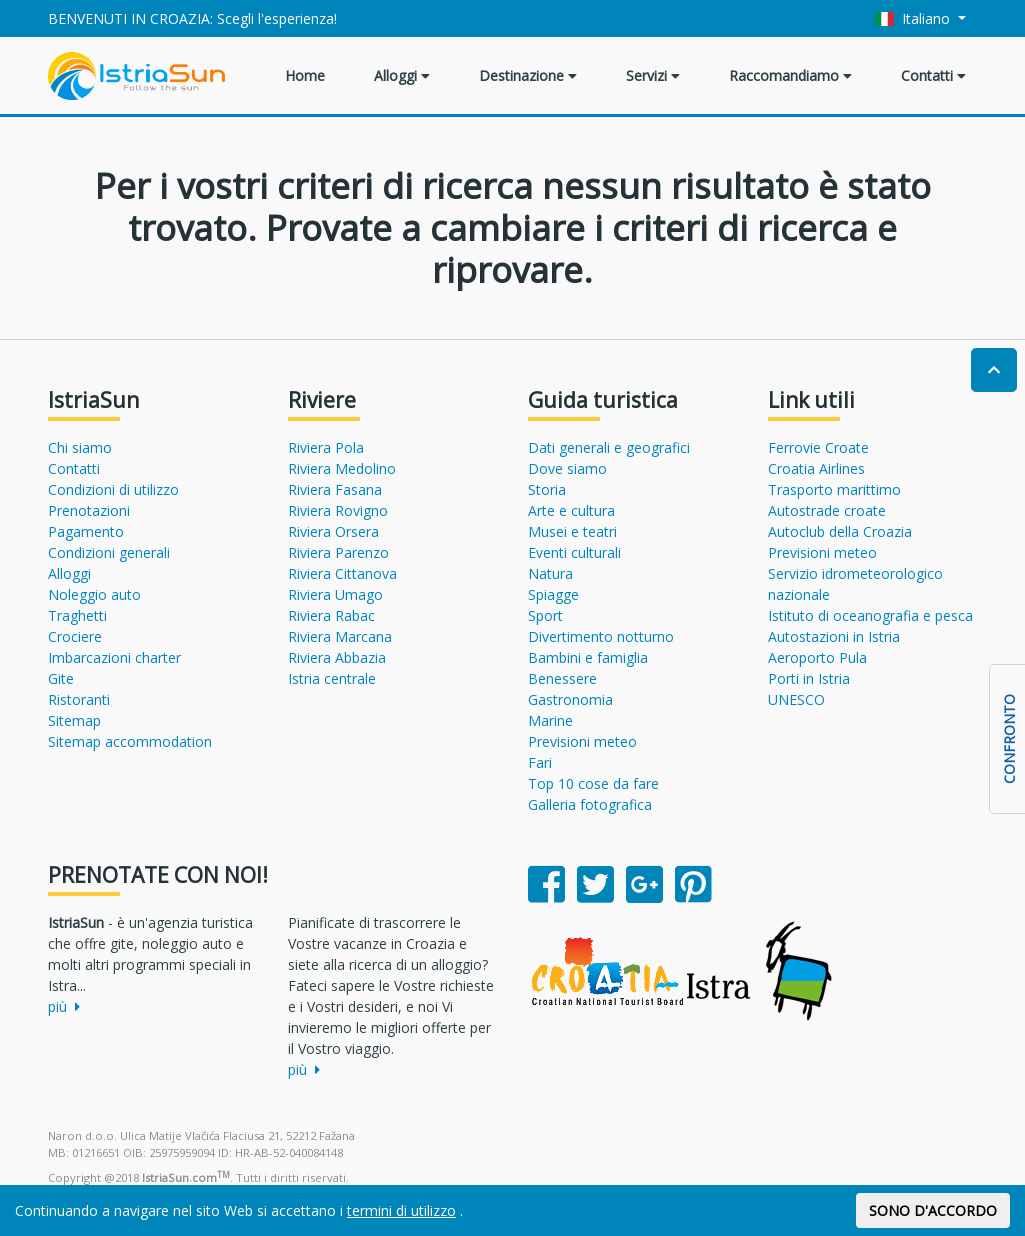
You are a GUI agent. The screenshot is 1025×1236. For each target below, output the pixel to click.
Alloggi (402, 75)
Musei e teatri (572, 531)
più (64, 1006)
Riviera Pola (326, 447)
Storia (547, 489)
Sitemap (74, 720)
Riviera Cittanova (342, 573)
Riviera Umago (335, 594)
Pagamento (86, 531)
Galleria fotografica (590, 804)
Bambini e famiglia (588, 657)
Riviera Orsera (333, 531)
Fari (540, 762)
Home (305, 75)
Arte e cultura (571, 510)
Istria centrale (332, 678)
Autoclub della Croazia (840, 531)
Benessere (562, 678)
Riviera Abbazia (337, 657)
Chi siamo (80, 447)
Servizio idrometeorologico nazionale (855, 584)
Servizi (653, 75)
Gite (61, 678)
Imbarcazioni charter (114, 657)
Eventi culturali (574, 552)
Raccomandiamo (790, 75)
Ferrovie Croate (818, 447)
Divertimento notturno (601, 636)
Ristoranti (79, 699)
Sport (545, 615)
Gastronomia (570, 699)
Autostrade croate (827, 510)
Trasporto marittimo (834, 489)
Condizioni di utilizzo (113, 489)
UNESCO (796, 699)
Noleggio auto (94, 594)
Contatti (933, 75)
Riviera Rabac (331, 615)
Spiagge (553, 594)
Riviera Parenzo (338, 552)
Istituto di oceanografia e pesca (870, 615)
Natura (550, 573)
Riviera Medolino (342, 468)
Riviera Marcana (340, 636)
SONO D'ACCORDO (933, 1210)
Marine (550, 720)
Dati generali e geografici (609, 447)
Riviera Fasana (335, 489)
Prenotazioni (89, 510)
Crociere (75, 636)
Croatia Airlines (816, 468)
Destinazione (528, 75)
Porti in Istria (809, 678)
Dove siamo (567, 468)
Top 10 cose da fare (593, 783)
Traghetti (77, 615)
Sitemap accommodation (130, 741)
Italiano (914, 18)
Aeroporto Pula (817, 657)
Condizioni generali (109, 552)
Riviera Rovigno (338, 510)
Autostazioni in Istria (834, 636)
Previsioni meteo (582, 741)
